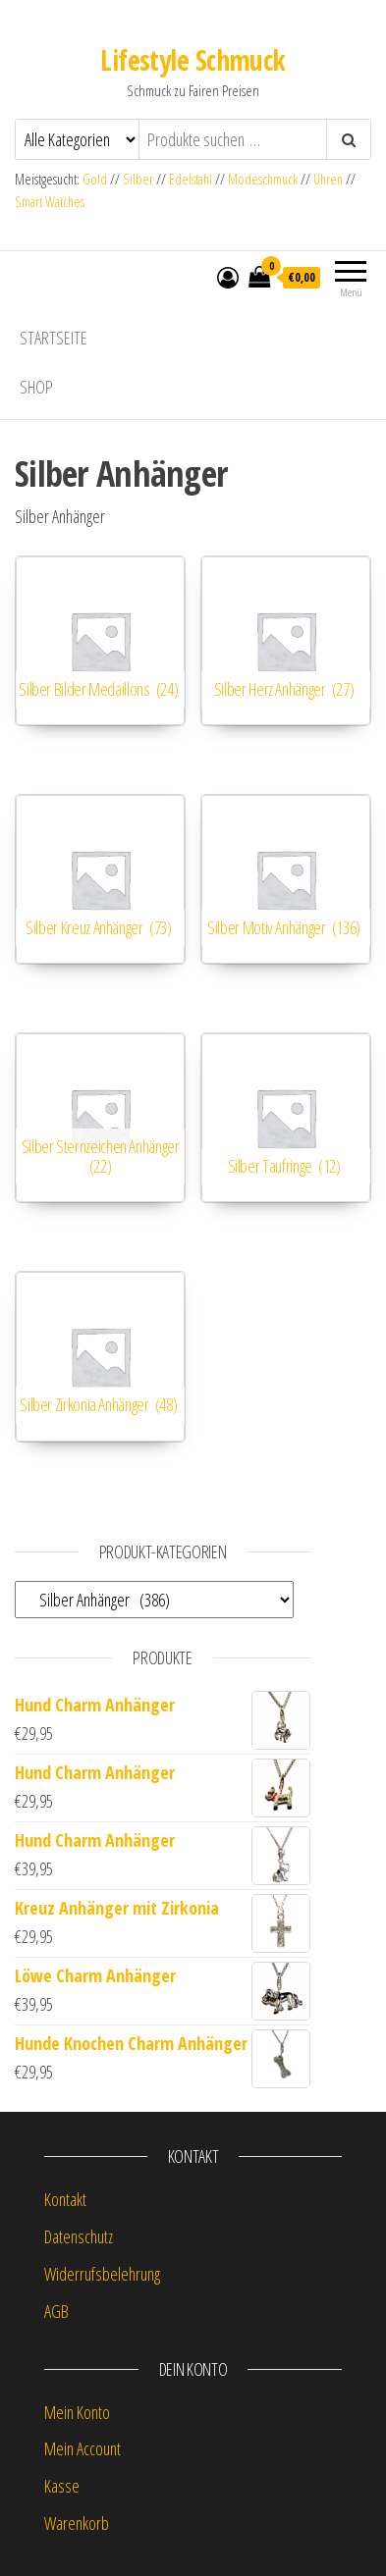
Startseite (53, 337)
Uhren (328, 179)
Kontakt (65, 2199)
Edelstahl (190, 179)
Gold (96, 179)
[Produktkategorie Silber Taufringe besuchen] (285, 1117)
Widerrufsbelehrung (102, 2274)
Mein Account (82, 2448)
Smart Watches (49, 201)
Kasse (62, 2485)
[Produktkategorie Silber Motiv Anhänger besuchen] (285, 879)
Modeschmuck (263, 179)
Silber (138, 179)
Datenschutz (78, 2236)
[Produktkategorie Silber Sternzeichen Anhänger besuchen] (100, 1117)
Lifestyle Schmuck (192, 60)
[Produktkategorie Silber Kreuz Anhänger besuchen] (100, 879)
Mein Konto (77, 2412)
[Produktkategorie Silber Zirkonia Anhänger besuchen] (100, 1356)
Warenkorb (76, 2523)
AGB (56, 2311)
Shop (36, 386)
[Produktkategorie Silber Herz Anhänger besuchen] (285, 640)
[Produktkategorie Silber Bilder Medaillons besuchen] (100, 640)
